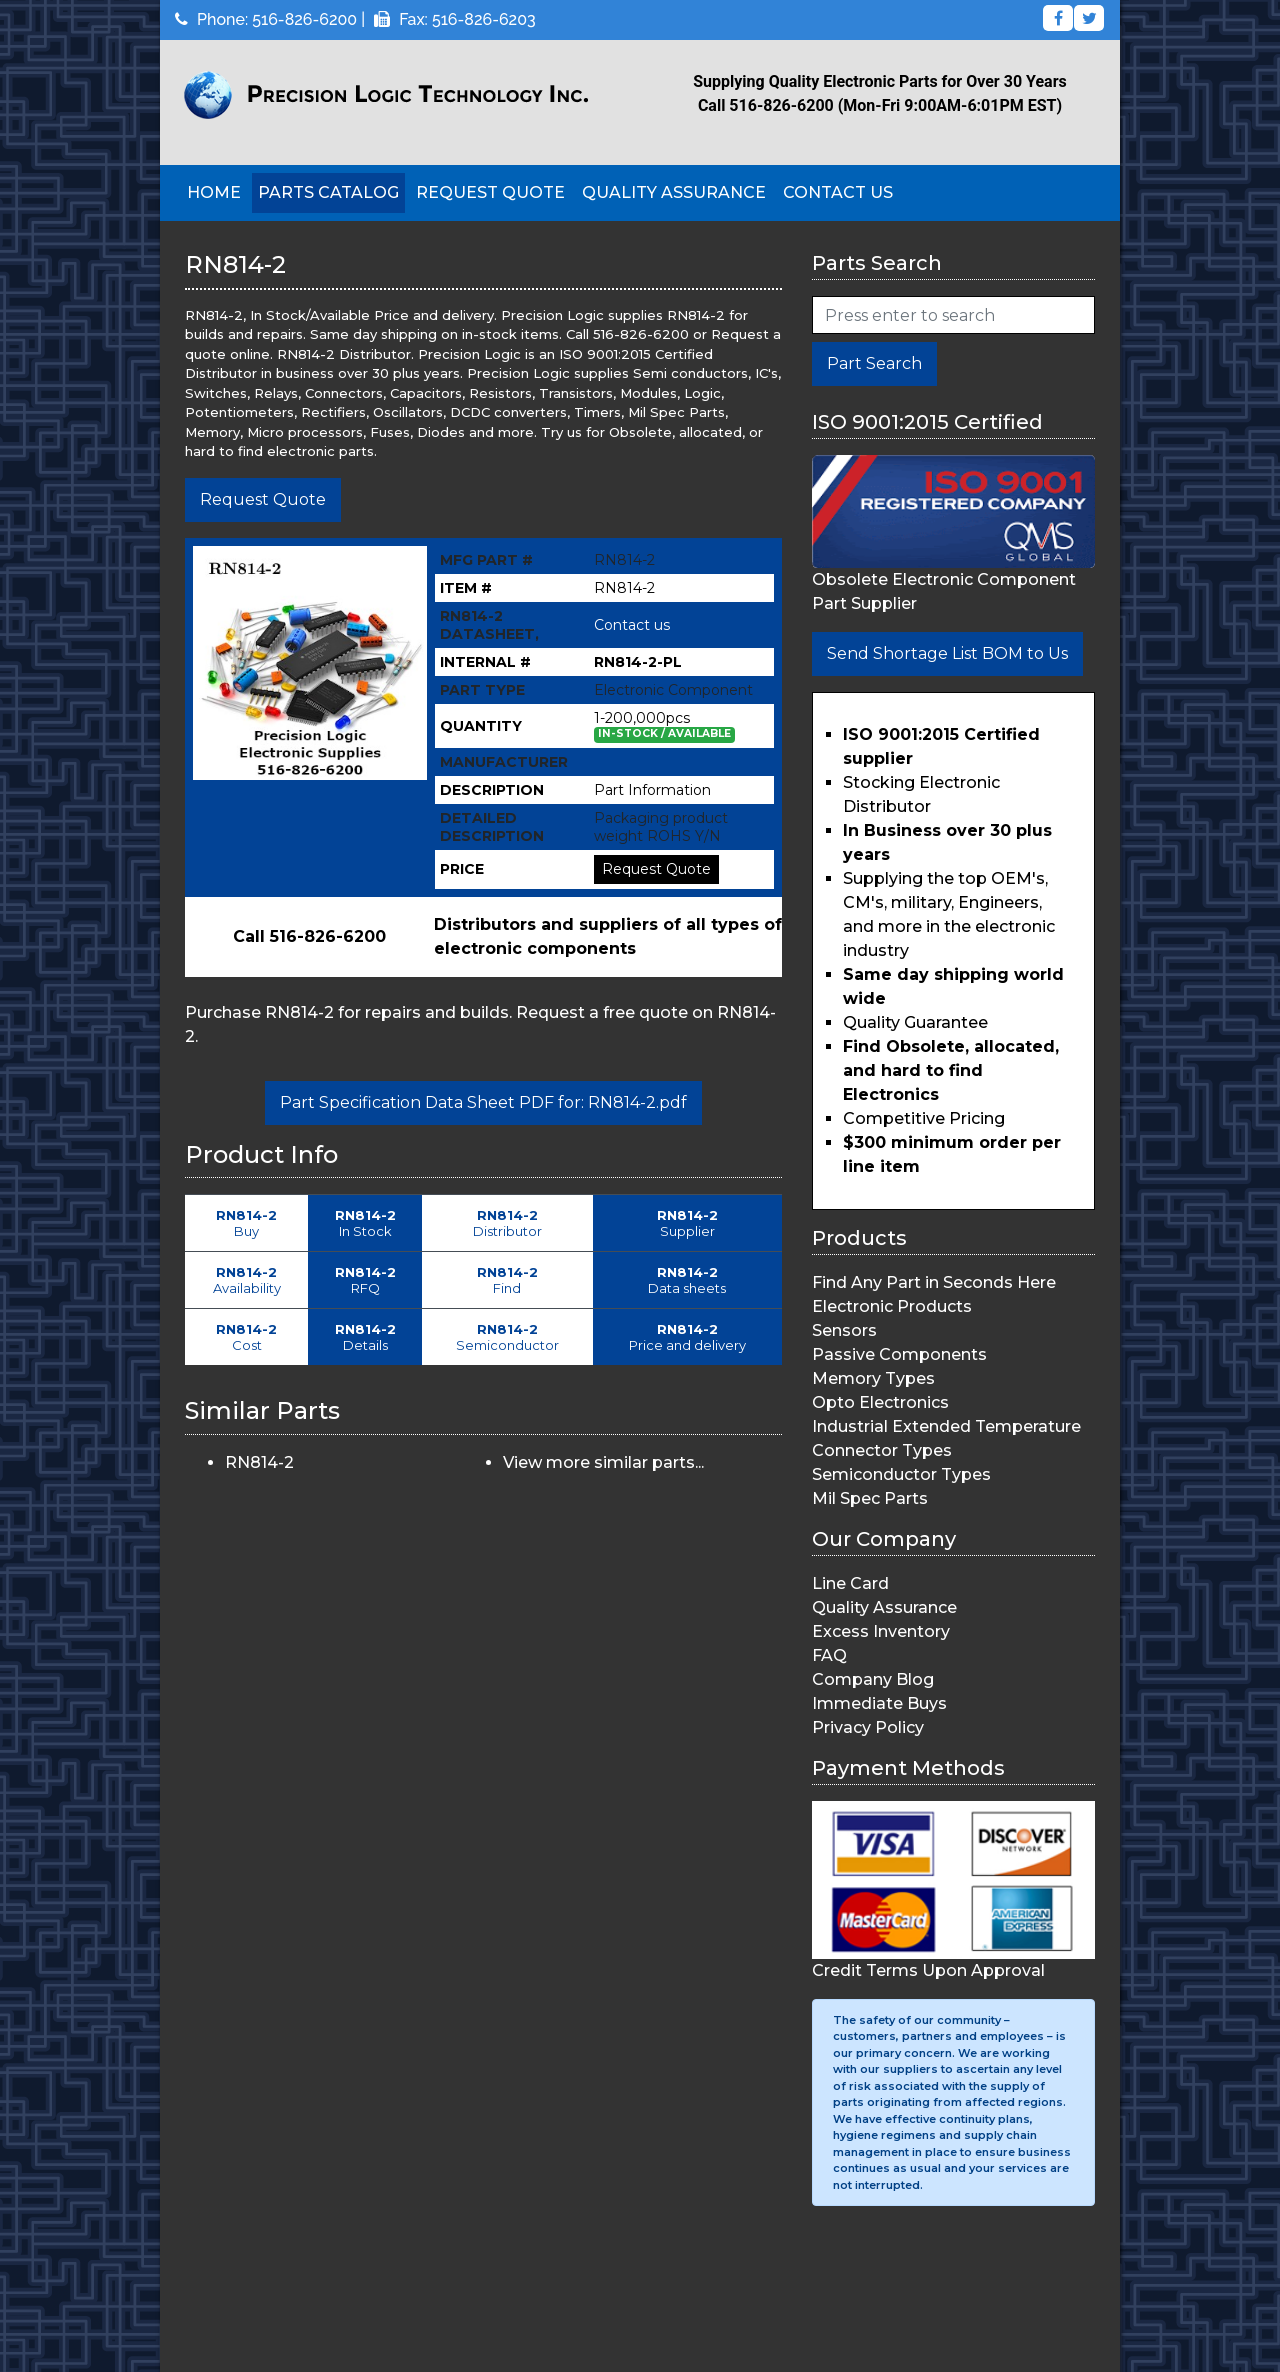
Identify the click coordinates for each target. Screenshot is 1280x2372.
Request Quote (490, 192)
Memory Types (873, 1378)
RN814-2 (259, 1462)
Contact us (632, 625)
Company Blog (873, 1679)
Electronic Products (892, 1306)
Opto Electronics (880, 1402)
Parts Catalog (328, 192)
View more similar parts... (603, 1462)
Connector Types (882, 1450)
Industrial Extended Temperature (946, 1426)
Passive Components (899, 1354)
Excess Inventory (881, 1631)
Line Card (850, 1583)
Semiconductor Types (901, 1474)
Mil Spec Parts (870, 1498)
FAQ (829, 1655)
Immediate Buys (879, 1703)
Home (214, 192)
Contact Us (838, 192)
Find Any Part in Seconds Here (934, 1282)
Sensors (844, 1330)
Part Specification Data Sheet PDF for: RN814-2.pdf (483, 1102)
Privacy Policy (868, 1727)
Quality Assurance (674, 192)
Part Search (874, 363)
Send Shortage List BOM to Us (947, 653)
